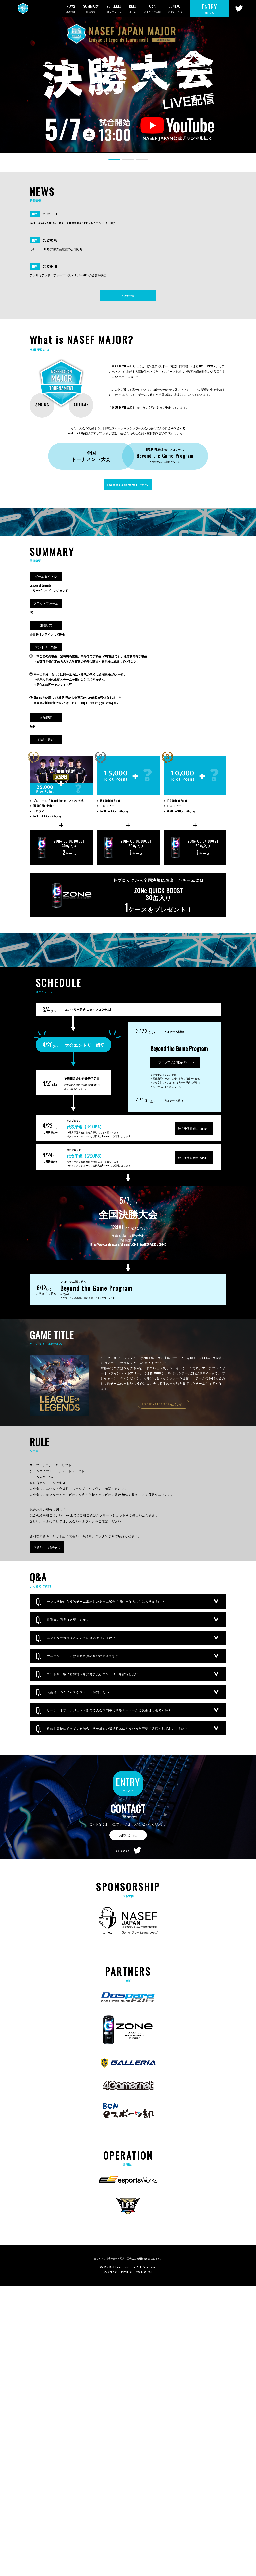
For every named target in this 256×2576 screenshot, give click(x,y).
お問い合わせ (175, 8)
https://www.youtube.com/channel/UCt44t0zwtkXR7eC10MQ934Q (128, 1249)
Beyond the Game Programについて (128, 487)
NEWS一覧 (128, 298)
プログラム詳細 (172, 1067)
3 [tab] (138, 161)
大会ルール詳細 (56, 1552)
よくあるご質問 (152, 8)
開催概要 (91, 8)
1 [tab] (110, 161)
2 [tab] (124, 161)
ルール (132, 8)
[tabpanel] (128, 84)
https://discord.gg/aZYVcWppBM (99, 708)
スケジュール (113, 8)
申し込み (209, 8)
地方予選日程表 (184, 1133)
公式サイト (163, 1412)
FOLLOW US (128, 1882)
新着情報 (71, 8)
